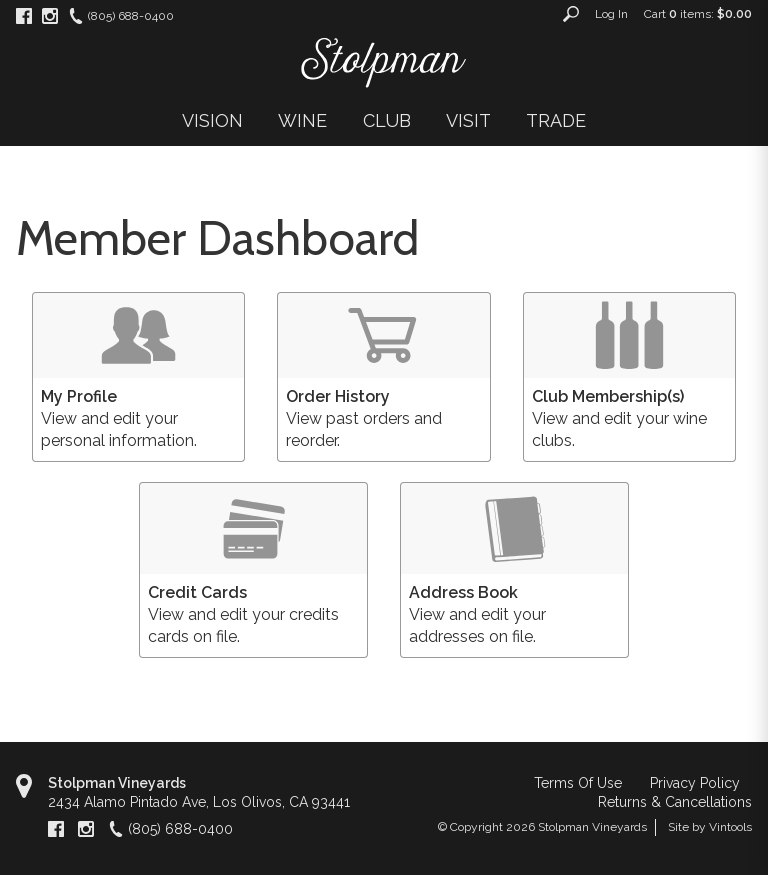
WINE (302, 120)
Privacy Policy (695, 783)
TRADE (556, 120)
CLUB (387, 120)
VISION (212, 120)
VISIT (468, 120)
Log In (611, 14)
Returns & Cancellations (675, 802)
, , (199, 802)
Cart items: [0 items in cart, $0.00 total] (698, 14)
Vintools (730, 827)
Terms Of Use (578, 783)
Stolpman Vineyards (117, 783)
